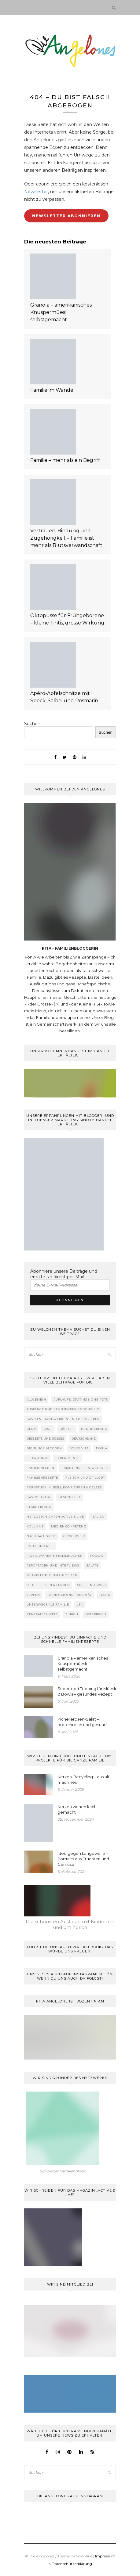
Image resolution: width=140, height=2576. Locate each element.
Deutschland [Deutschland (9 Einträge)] (84, 1438)
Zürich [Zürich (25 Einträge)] (71, 1614)
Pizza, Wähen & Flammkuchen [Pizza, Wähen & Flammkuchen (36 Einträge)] (55, 1555)
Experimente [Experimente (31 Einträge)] (67, 1458)
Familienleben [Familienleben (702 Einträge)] (40, 1468)
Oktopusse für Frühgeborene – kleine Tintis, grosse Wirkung (67, 619)
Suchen (32, 723)
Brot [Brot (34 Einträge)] (47, 1428)
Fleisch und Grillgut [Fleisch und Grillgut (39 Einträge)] (85, 1477)
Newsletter (36, 191)
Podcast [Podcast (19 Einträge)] (97, 1555)
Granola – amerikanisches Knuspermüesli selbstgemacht (61, 312)
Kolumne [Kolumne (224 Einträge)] (35, 1526)
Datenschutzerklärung (72, 2563)
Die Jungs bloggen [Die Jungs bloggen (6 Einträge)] (44, 1448)
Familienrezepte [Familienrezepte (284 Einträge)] (42, 1477)
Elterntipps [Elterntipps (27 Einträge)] (37, 1458)
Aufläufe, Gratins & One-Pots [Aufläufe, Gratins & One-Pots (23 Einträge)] (80, 1399)
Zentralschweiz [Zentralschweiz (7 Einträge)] (42, 1614)
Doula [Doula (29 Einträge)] (101, 1448)
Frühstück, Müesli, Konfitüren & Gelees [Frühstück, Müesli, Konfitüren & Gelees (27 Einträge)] (64, 1487)
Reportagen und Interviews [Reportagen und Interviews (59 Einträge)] (53, 1565)
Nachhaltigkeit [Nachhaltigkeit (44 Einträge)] (41, 1536)
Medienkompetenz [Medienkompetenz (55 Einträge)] (68, 1526)
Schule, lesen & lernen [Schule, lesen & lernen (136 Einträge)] (48, 1585)
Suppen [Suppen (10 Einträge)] (33, 1594)
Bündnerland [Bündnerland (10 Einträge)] (94, 1428)
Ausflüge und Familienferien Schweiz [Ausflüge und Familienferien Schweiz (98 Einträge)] (63, 1409)
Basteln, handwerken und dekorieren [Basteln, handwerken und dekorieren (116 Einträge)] (63, 1419)
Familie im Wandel (52, 390)
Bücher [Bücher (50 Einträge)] (67, 1428)
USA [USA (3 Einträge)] (79, 1604)
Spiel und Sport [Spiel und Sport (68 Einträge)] (91, 1585)
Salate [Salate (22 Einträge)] (92, 1565)
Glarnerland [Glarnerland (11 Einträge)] (39, 1507)
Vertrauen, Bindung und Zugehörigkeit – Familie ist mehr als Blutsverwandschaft (66, 538)
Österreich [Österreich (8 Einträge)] (96, 1614)
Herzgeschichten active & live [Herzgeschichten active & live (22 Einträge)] (55, 1516)
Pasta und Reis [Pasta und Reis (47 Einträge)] (40, 1546)
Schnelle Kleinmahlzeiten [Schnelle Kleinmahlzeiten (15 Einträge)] (52, 1575)
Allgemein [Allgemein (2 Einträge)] (36, 1399)
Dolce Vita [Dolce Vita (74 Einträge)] (79, 1448)
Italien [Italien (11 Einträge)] (98, 1516)
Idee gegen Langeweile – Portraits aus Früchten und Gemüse (83, 1859)
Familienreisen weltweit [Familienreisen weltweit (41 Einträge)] (85, 1468)
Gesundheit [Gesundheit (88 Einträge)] (70, 1497)
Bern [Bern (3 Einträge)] (31, 1428)
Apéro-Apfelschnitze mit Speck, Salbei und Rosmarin (64, 696)
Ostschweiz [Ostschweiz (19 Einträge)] (74, 1536)
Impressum (105, 2556)
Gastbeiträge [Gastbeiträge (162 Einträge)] (39, 1497)
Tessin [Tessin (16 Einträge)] (105, 1594)
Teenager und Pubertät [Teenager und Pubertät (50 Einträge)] (69, 1594)
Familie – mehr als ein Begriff (65, 460)
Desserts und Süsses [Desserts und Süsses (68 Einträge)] (45, 1438)
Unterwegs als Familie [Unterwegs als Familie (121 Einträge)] (48, 1604)
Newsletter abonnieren (66, 216)
